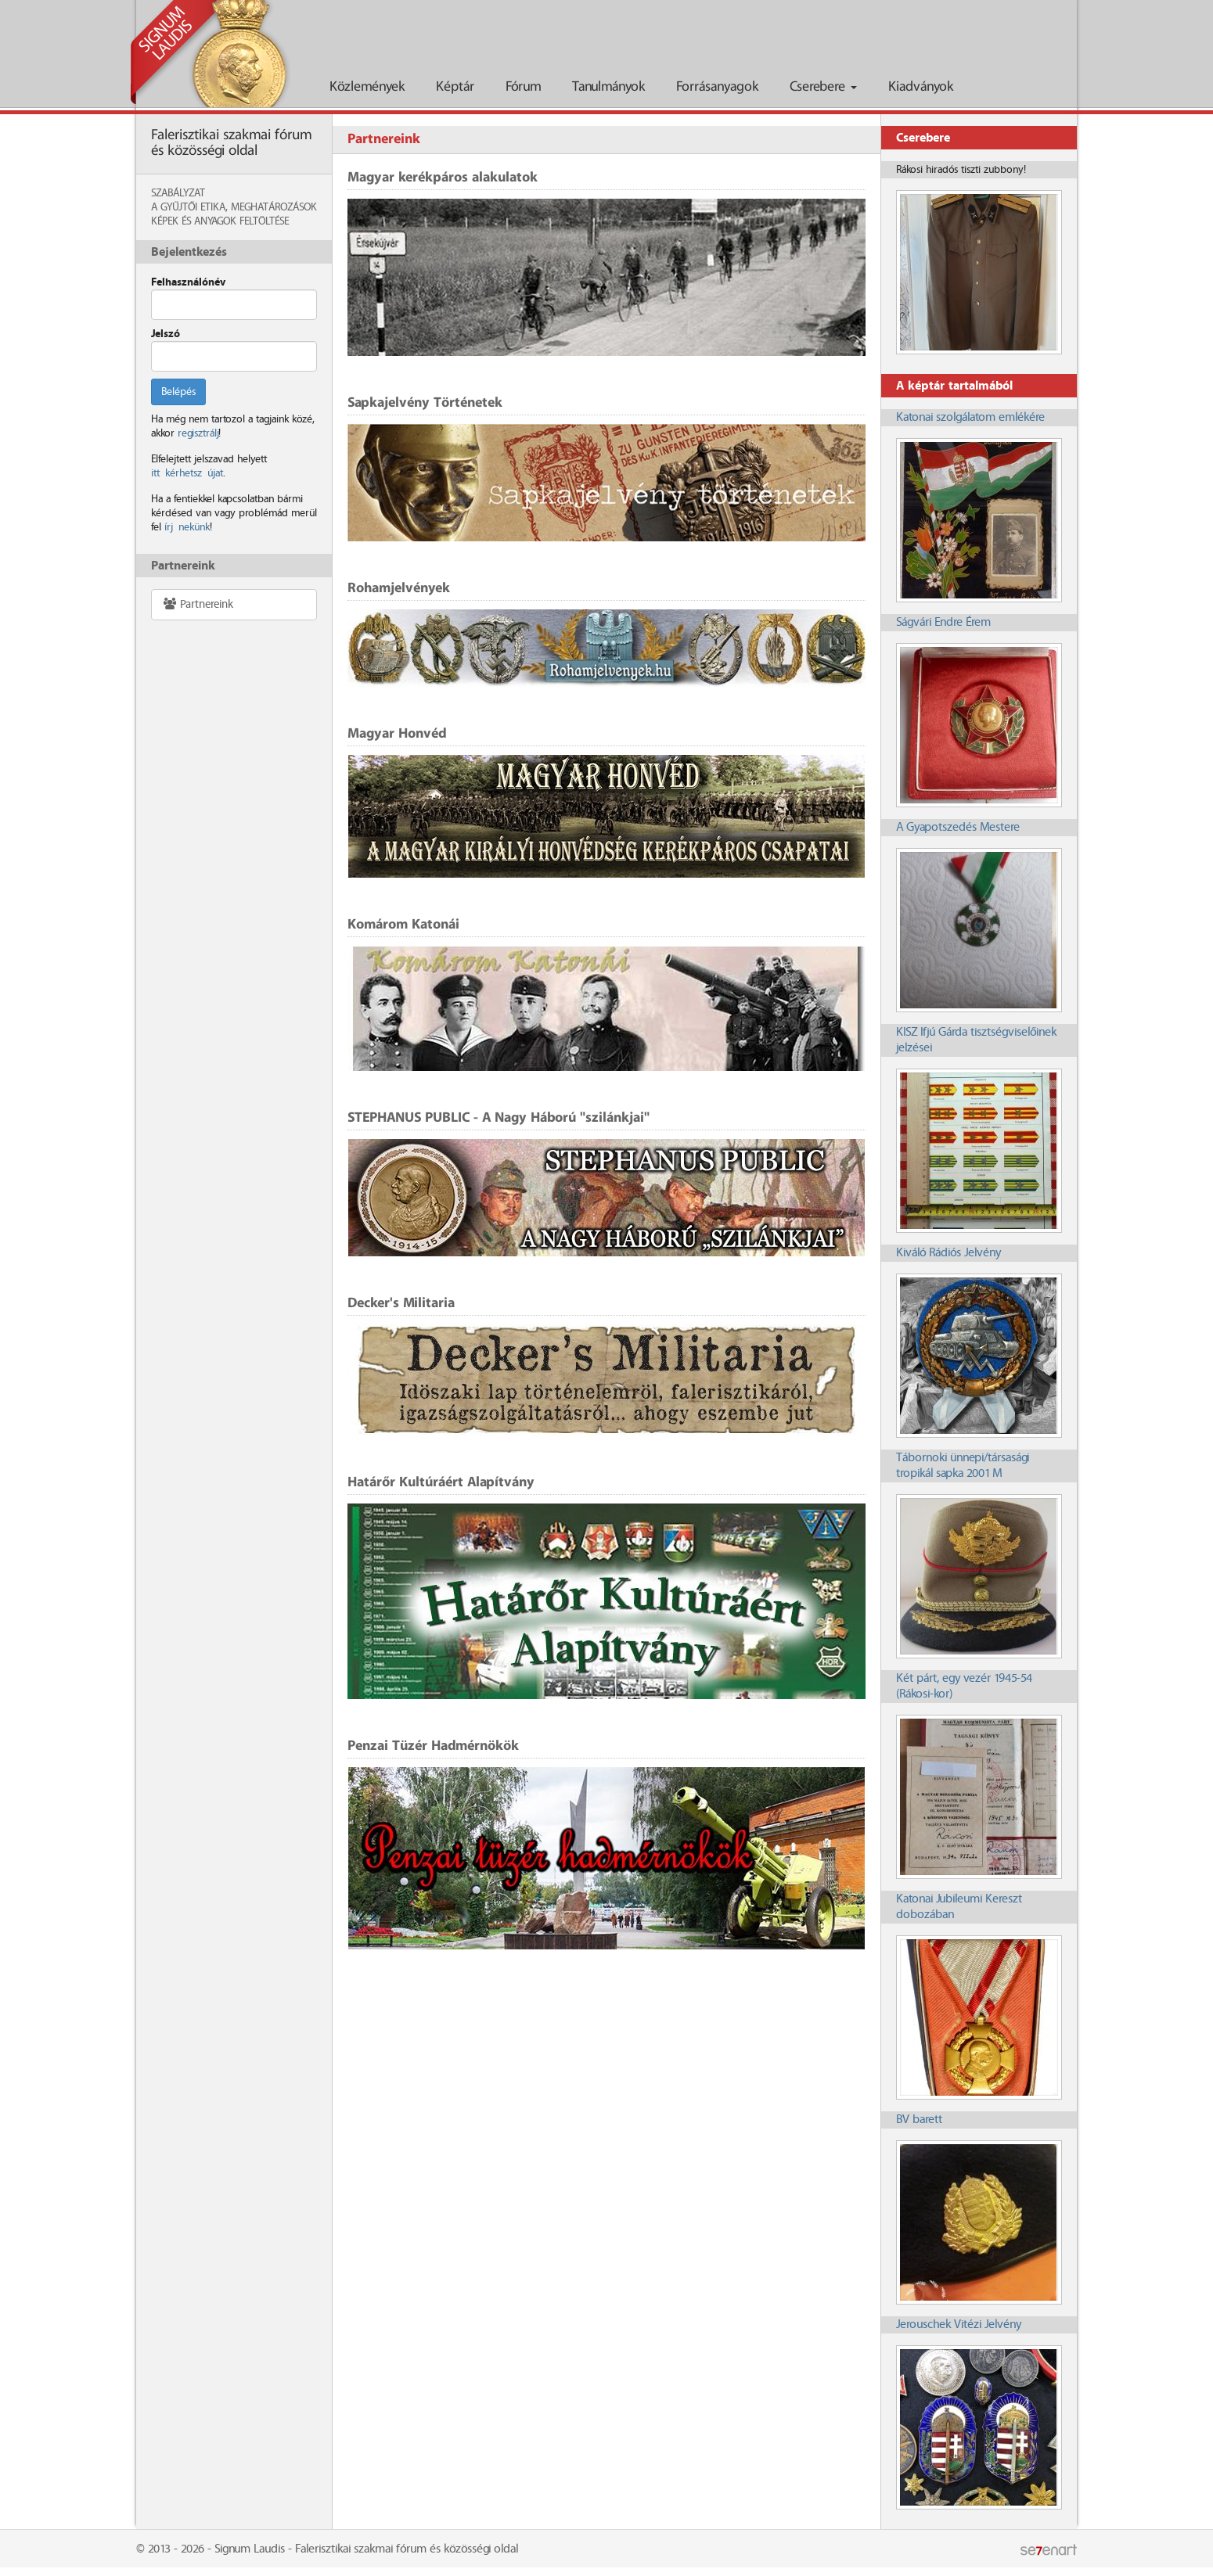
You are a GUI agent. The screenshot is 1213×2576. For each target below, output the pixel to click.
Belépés (178, 392)
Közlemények (367, 87)
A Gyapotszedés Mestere (958, 827)
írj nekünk (187, 527)
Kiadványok (920, 87)
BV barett (919, 2119)
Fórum (523, 87)
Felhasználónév (188, 282)
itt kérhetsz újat (187, 473)
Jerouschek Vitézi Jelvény (958, 2324)
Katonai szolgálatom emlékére (970, 417)
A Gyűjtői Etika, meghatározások (234, 207)
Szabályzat (178, 193)
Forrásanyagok (717, 87)
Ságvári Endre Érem (943, 622)
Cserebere (823, 87)
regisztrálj (198, 433)
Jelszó (165, 334)
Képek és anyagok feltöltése (220, 221)
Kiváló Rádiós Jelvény (948, 1252)
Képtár (455, 87)
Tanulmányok (608, 87)
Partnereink (197, 604)
